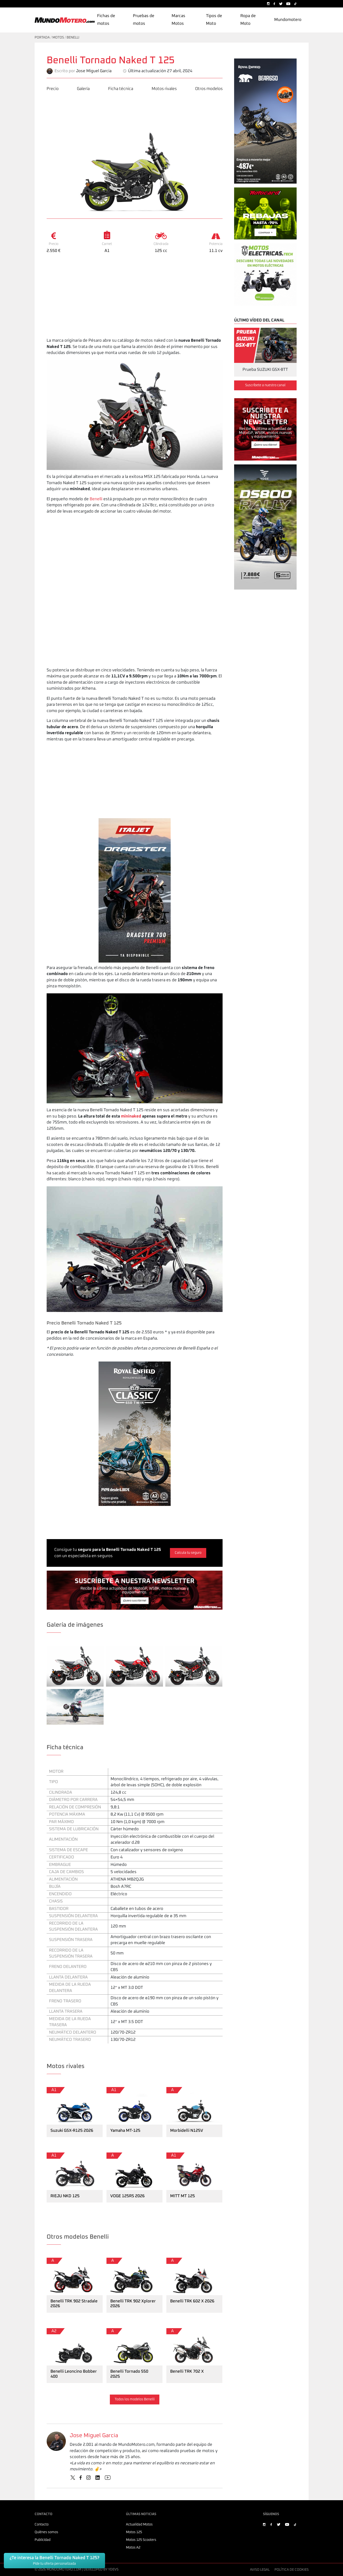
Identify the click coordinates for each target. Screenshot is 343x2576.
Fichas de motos (106, 20)
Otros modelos (209, 89)
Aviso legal (260, 2569)
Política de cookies (291, 2569)
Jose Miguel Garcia (94, 2435)
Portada (42, 37)
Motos (58, 37)
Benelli (73, 37)
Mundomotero (287, 20)
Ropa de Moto (248, 20)
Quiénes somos (46, 2532)
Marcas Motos (178, 20)
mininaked (131, 1116)
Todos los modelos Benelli (135, 2399)
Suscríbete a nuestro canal (265, 385)
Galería (83, 89)
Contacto (42, 2524)
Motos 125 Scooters (141, 2540)
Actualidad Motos (139, 2524)
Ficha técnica (120, 89)
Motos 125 (134, 2532)
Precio (53, 89)
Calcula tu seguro (188, 1553)
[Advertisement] (135, 301)
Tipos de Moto (214, 20)
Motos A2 (133, 2547)
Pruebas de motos (143, 20)
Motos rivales (164, 89)
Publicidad (42, 2540)
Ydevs (113, 2569)
